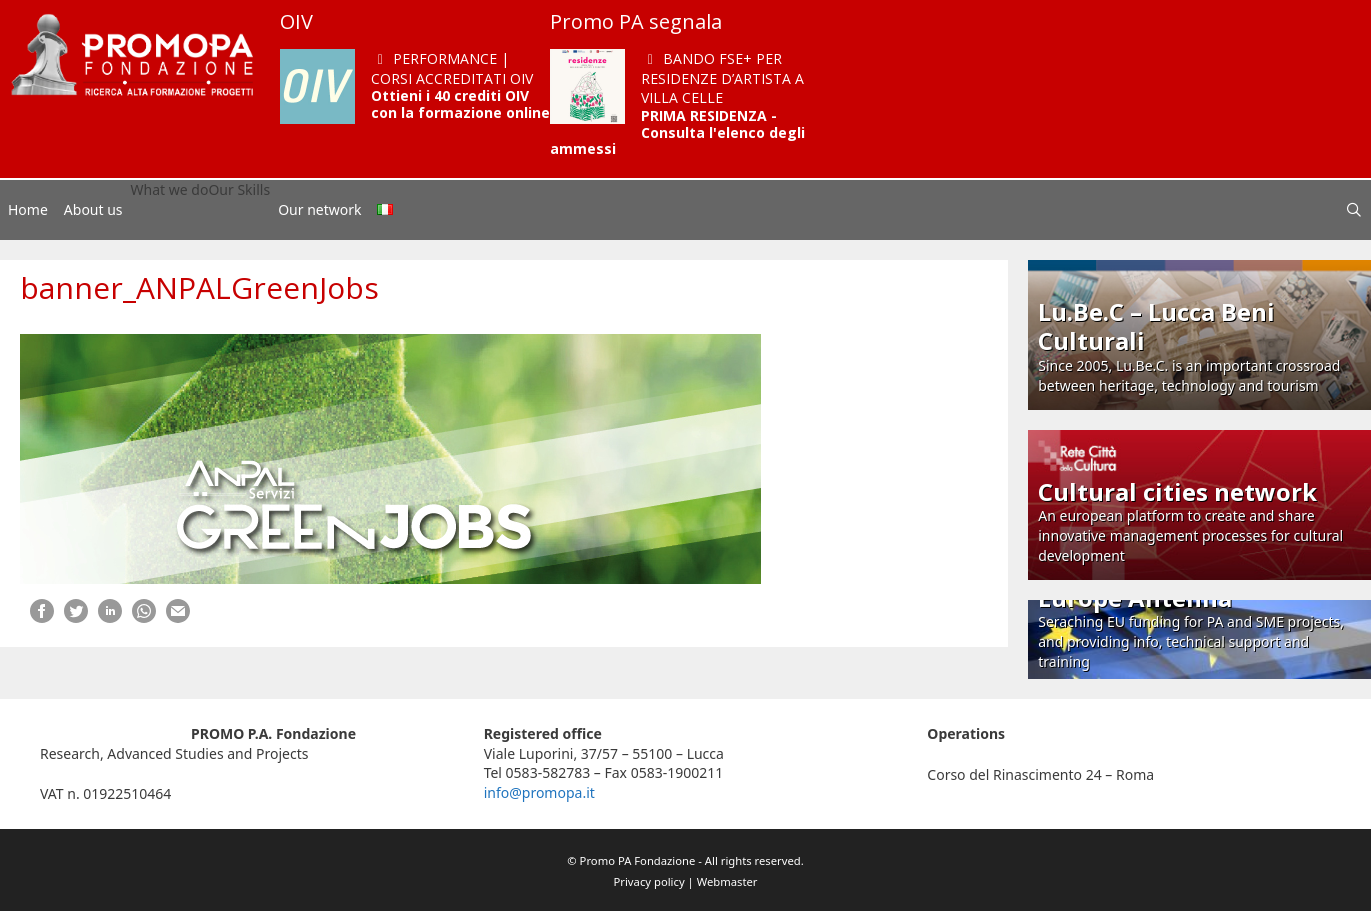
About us (93, 209)
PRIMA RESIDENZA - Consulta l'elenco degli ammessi (677, 132)
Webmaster (727, 881)
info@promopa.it (539, 792)
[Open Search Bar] (1354, 210)
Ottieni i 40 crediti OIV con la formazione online (460, 104)
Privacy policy (649, 881)
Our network (319, 209)
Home (28, 209)
